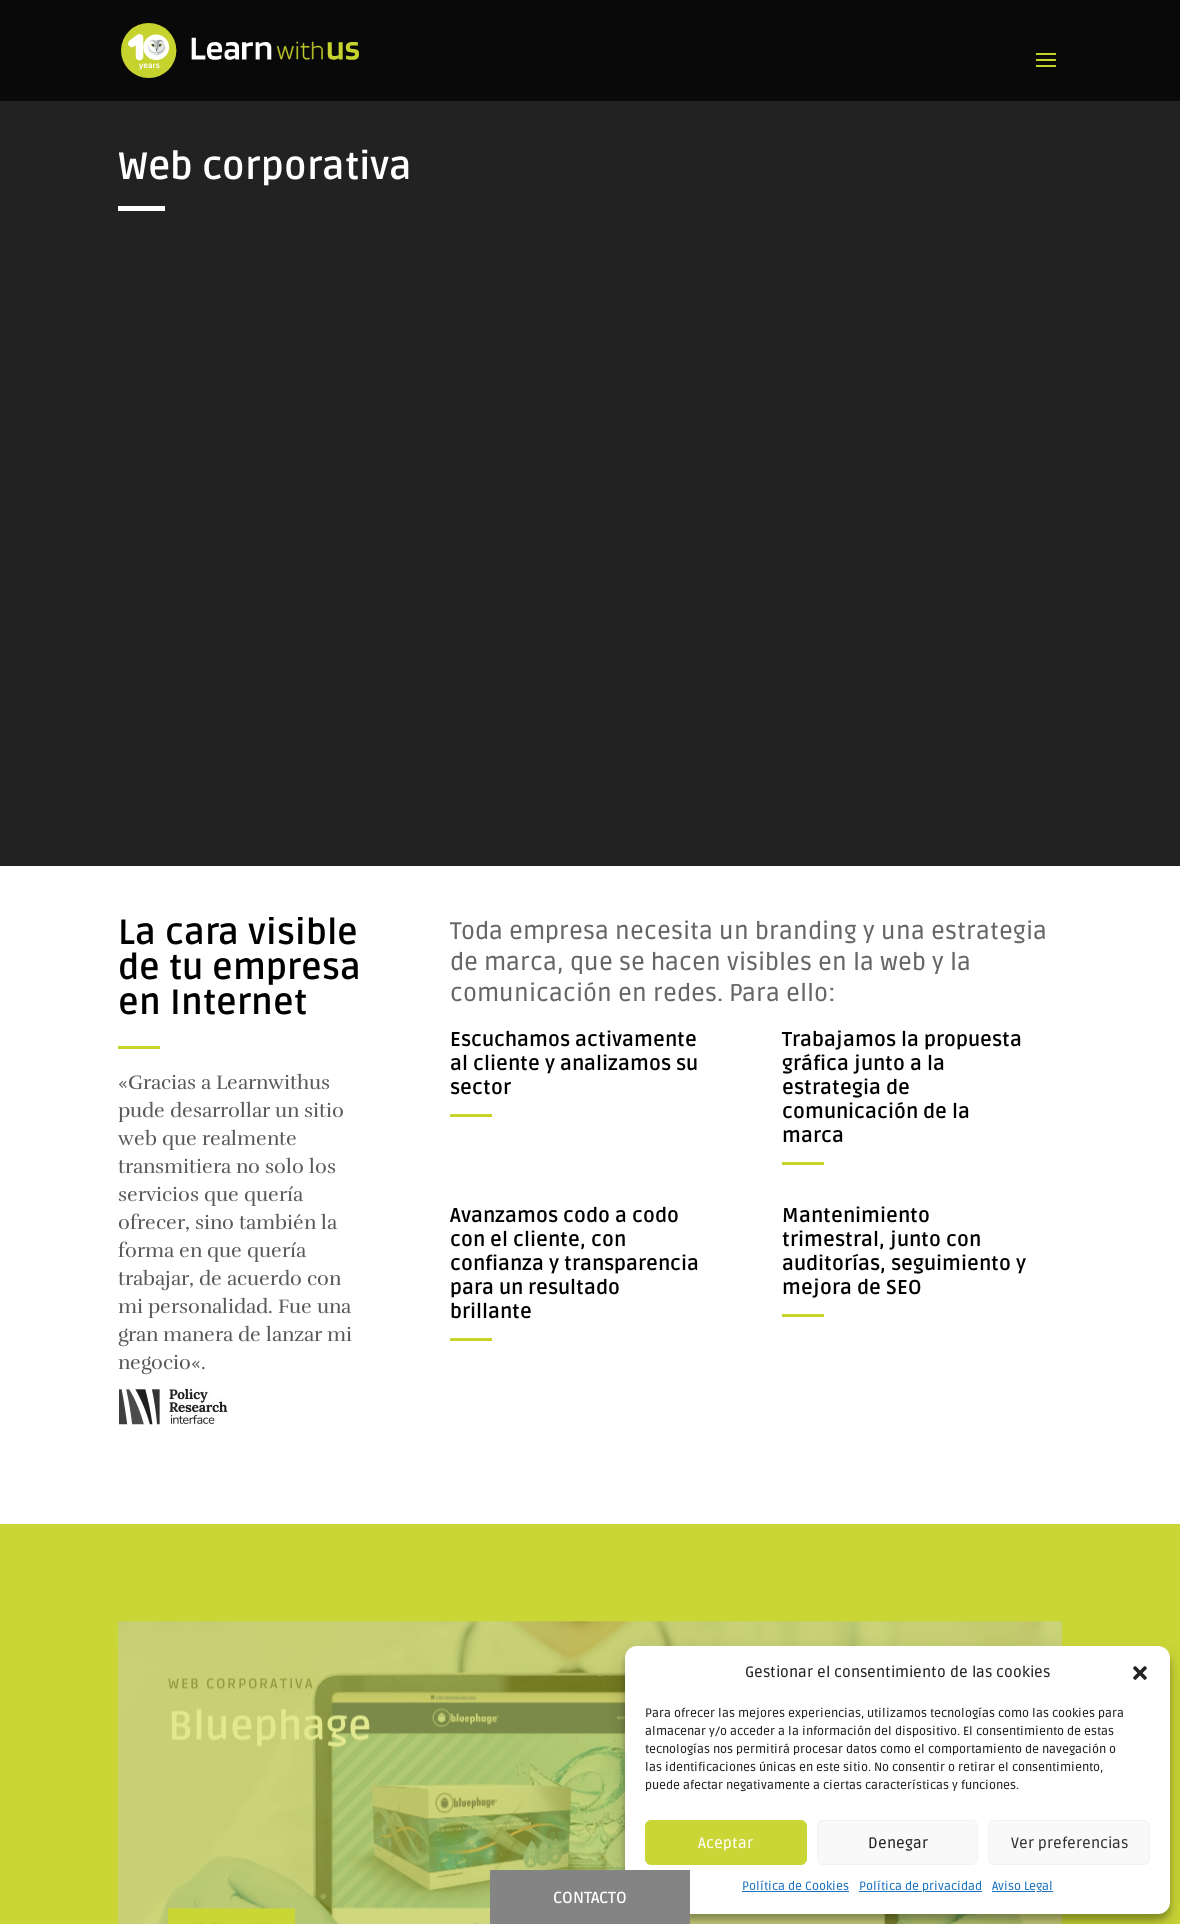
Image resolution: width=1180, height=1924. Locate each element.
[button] (1140, 1673)
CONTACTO (590, 1898)
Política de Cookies (795, 1886)
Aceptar (725, 1843)
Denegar (898, 1843)
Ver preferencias (1069, 1843)
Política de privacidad (920, 1886)
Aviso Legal (1022, 1886)
